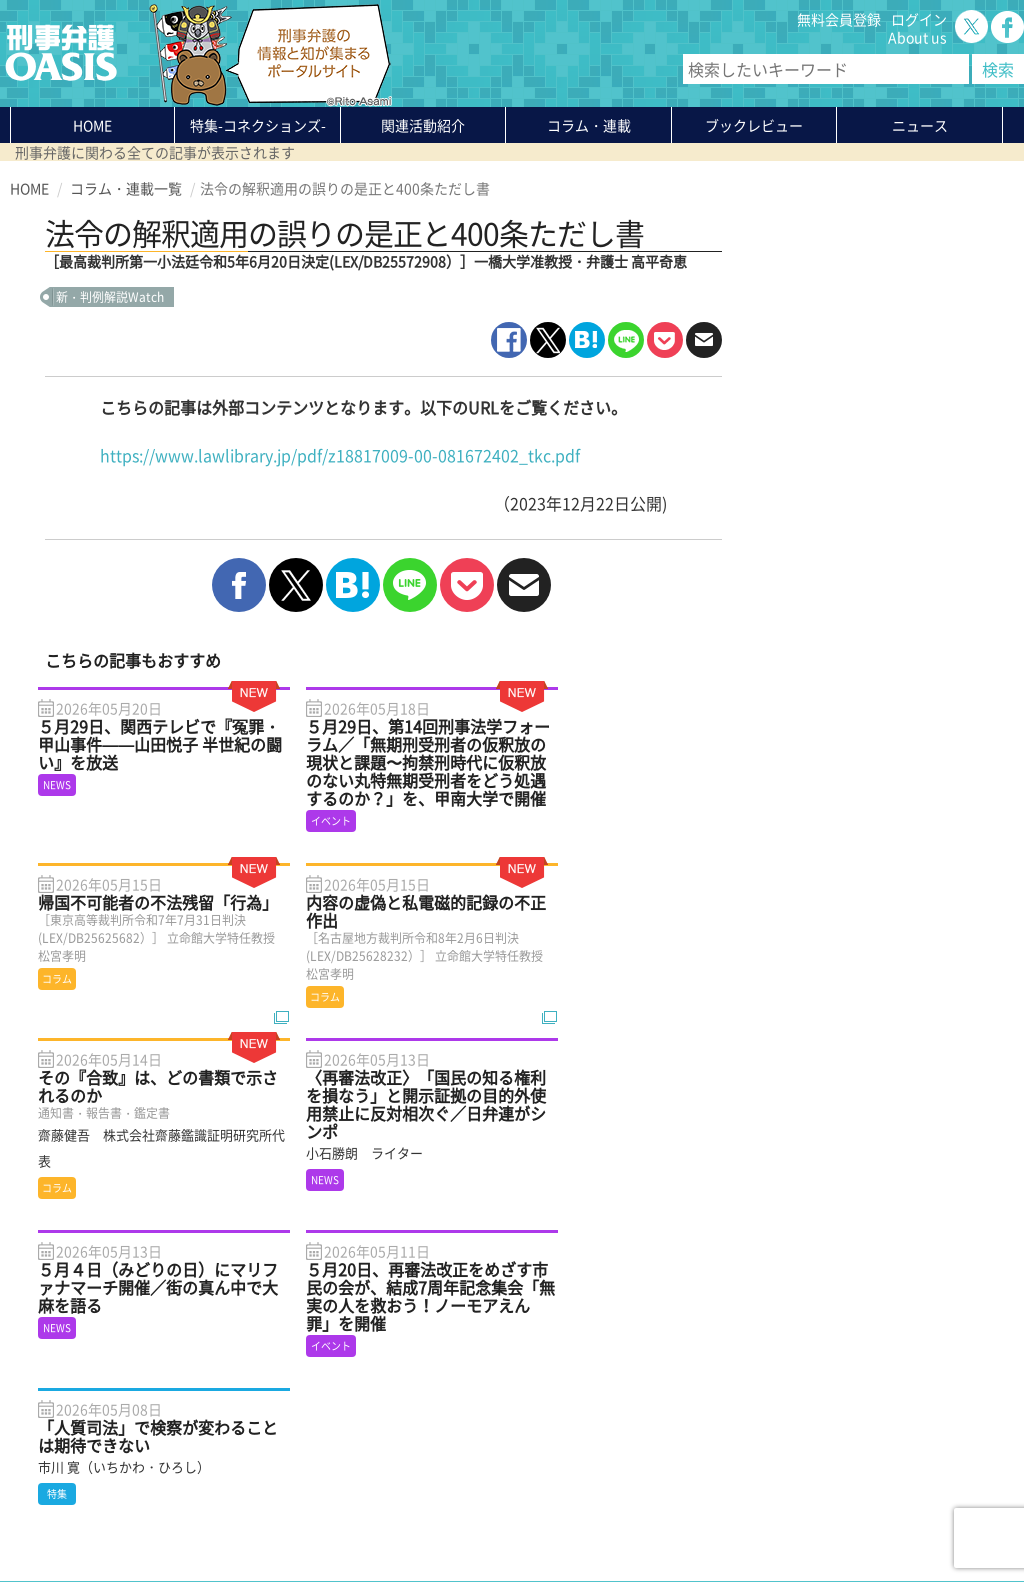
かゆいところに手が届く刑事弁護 (290, 1465)
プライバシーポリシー (80, 1519)
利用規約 (181, 1519)
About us (917, 37)
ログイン (919, 19)
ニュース (213, 1411)
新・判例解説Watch (110, 297)
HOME (92, 125)
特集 (258, 125)
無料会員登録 (839, 19)
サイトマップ (254, 1519)
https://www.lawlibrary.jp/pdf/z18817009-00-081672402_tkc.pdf (340, 455)
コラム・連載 (227, 1375)
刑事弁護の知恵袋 (241, 1447)
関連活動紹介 (423, 125)
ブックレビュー (754, 125)
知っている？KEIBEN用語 (265, 1429)
